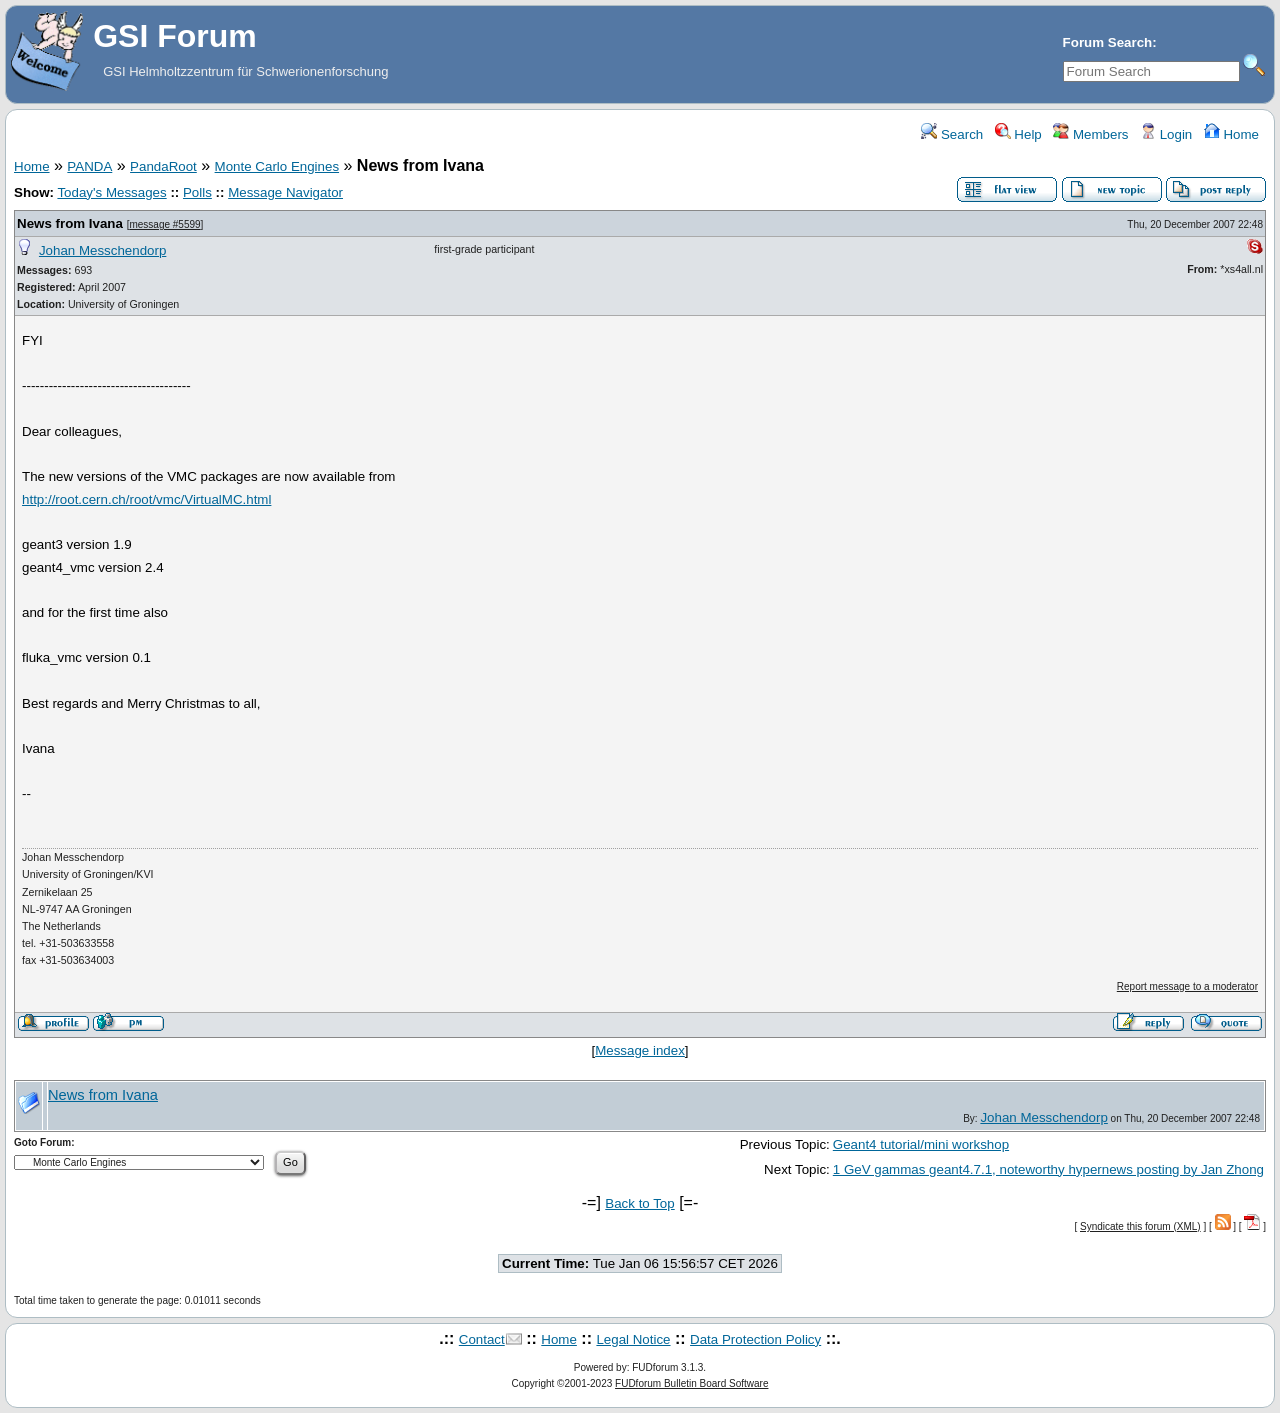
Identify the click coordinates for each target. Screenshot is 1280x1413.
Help (1018, 134)
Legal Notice (633, 1339)
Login (1166, 134)
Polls (197, 192)
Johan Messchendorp (102, 250)
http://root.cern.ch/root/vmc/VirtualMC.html (146, 499)
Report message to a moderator (1187, 986)
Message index (640, 1050)
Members (1090, 134)
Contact (482, 1339)
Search (952, 134)
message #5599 (164, 224)
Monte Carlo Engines (277, 166)
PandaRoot (163, 166)
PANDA (89, 166)
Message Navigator (285, 192)
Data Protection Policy (755, 1339)
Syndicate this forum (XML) (1140, 1226)
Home (1231, 134)
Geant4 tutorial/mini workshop (921, 1144)
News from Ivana (70, 223)
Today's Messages (111, 192)
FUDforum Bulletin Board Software (691, 1383)
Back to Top (639, 1203)
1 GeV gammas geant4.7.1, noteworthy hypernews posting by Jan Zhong (1048, 1169)
